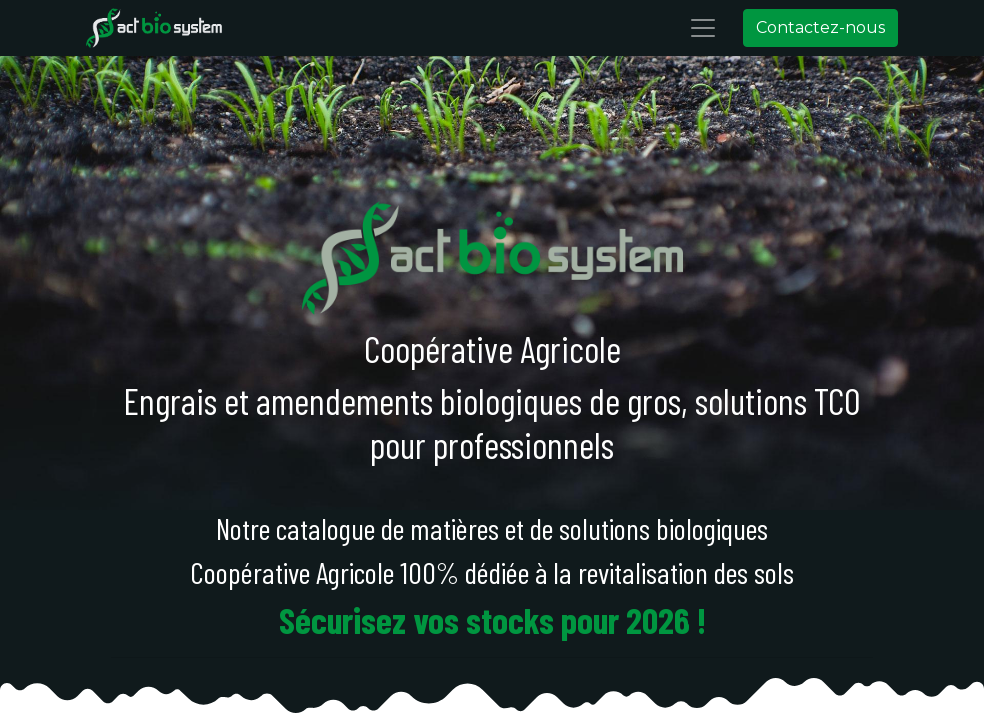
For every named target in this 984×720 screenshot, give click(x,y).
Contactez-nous (810, 27)
